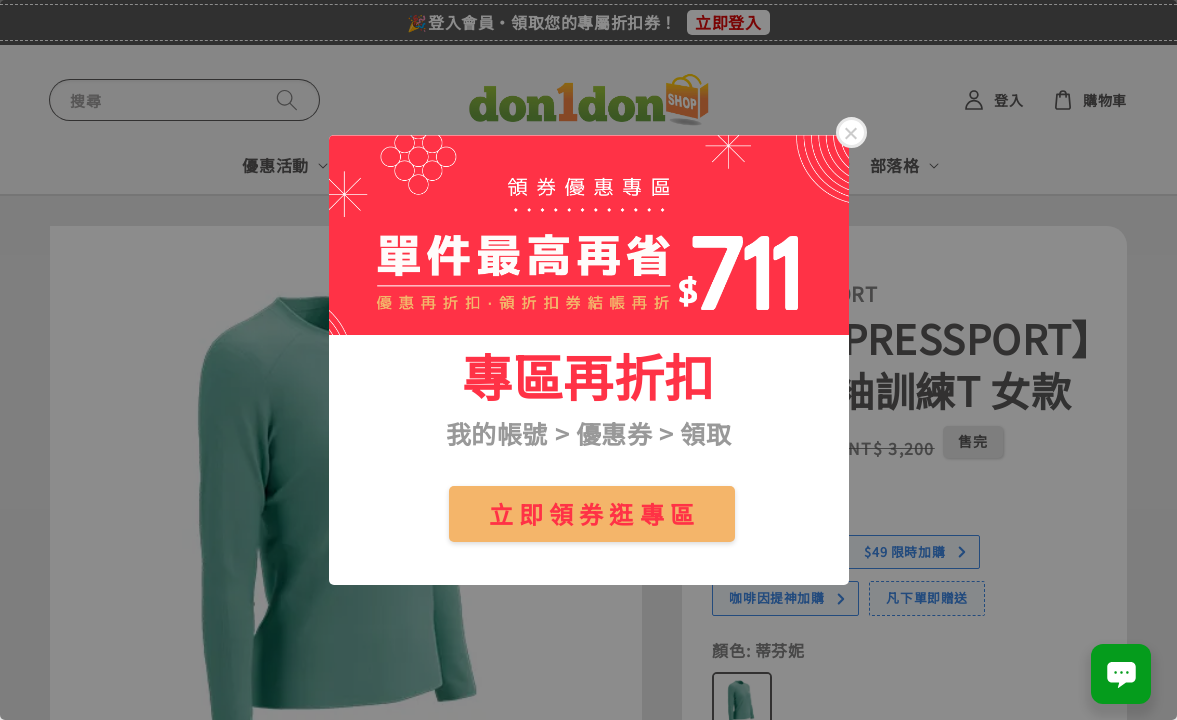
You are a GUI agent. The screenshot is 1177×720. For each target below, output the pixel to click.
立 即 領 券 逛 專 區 (592, 513)
